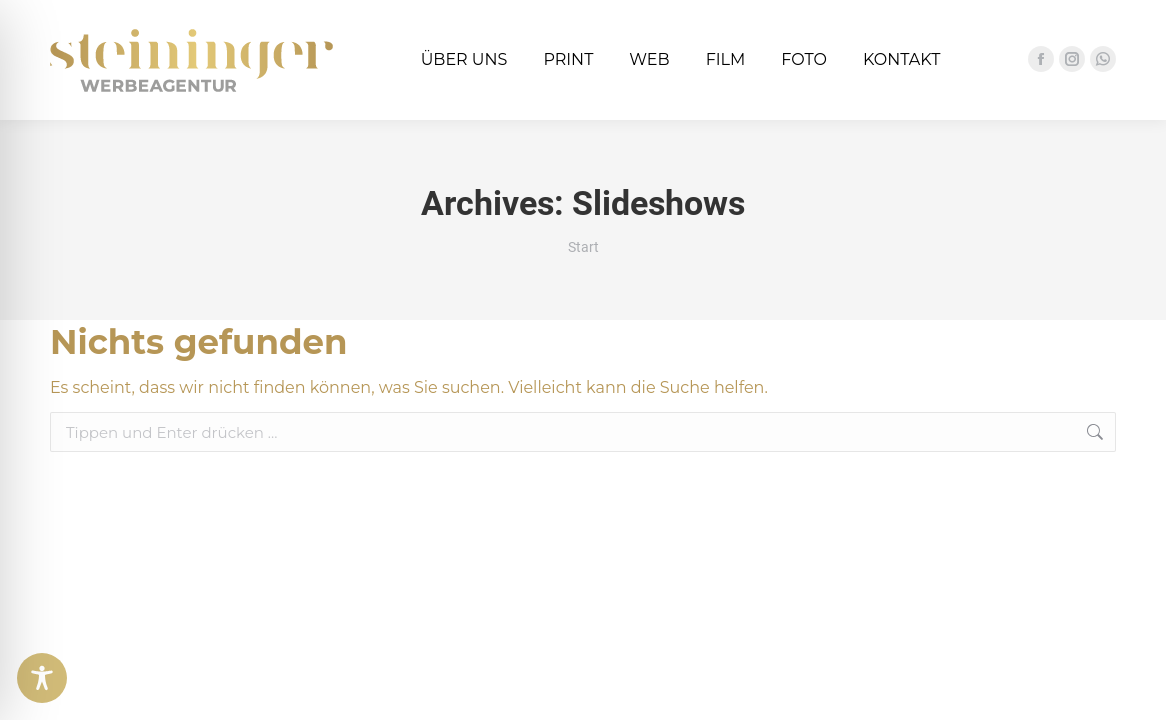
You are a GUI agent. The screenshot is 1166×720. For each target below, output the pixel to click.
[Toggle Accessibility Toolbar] (42, 678)
